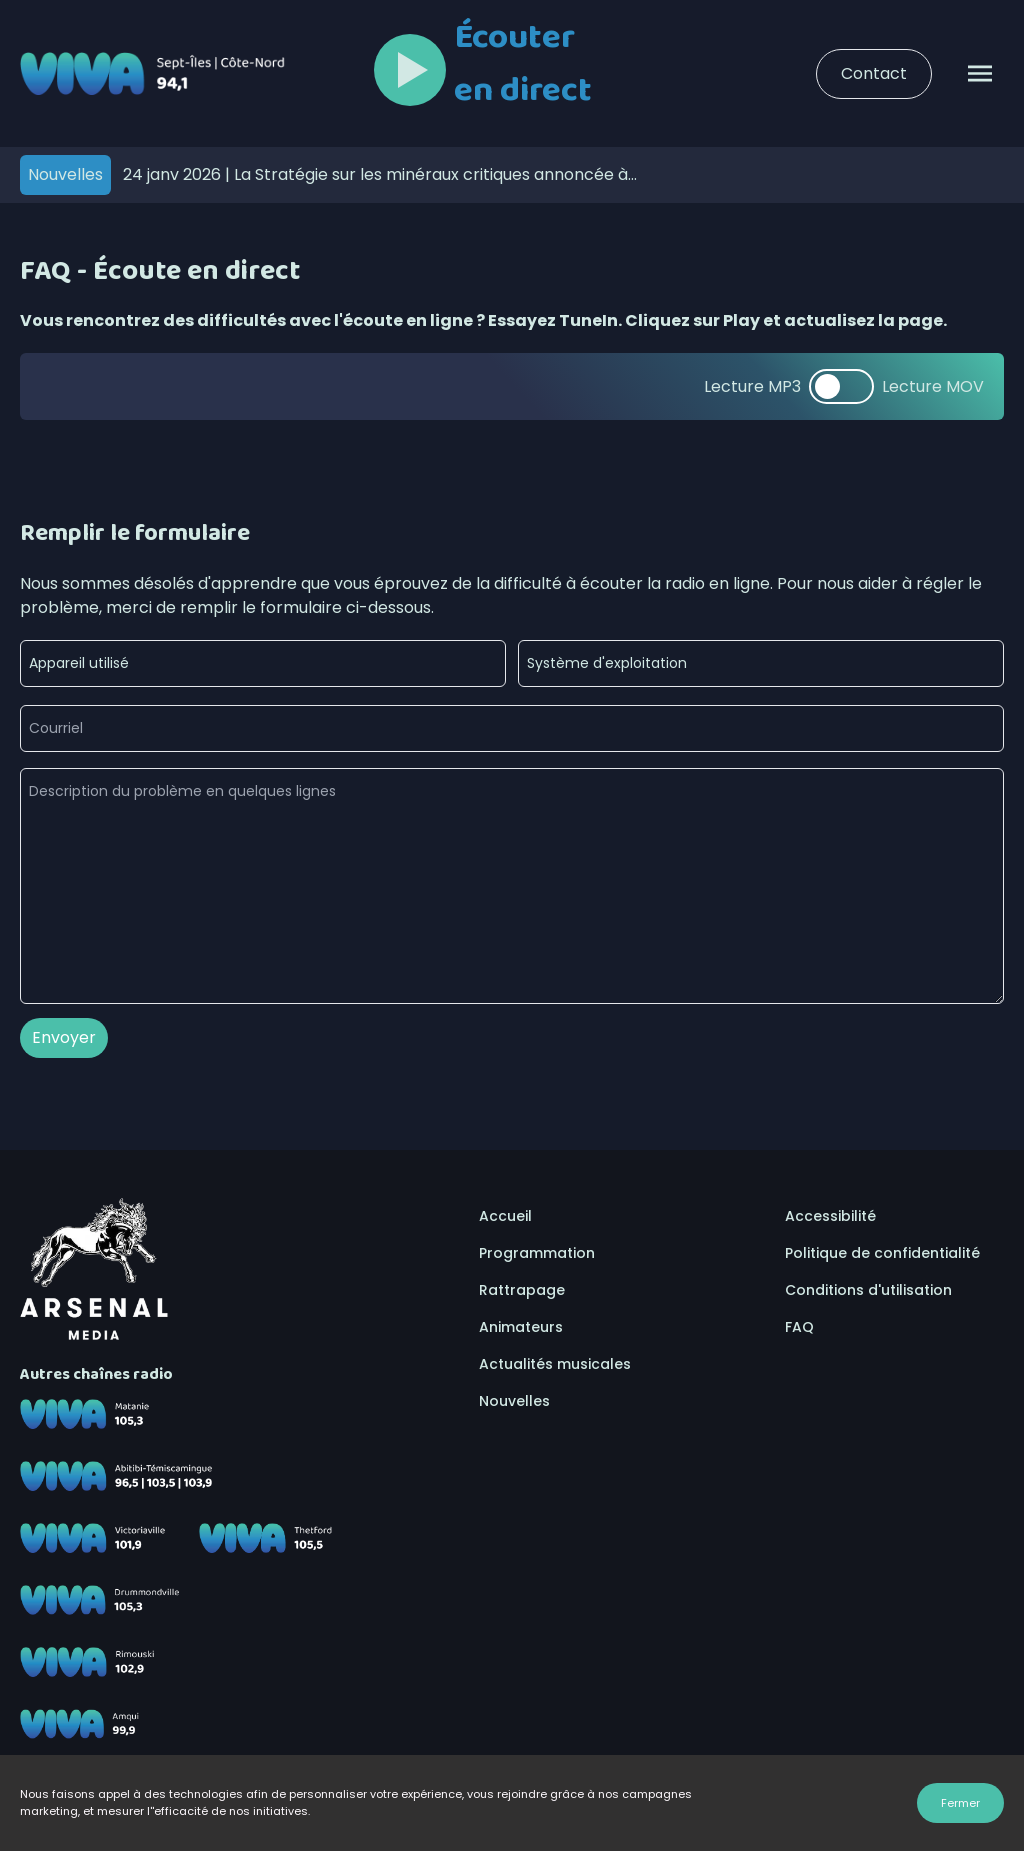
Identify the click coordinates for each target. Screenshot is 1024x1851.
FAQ (799, 1327)
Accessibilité (830, 1216)
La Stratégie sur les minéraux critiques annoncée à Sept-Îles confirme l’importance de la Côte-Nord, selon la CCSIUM (382, 174)
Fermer (960, 1803)
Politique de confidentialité (882, 1253)
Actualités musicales (555, 1364)
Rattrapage (522, 1290)
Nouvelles (514, 1401)
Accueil (505, 1216)
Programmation (537, 1253)
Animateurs (521, 1327)
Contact (874, 73)
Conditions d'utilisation (868, 1290)
